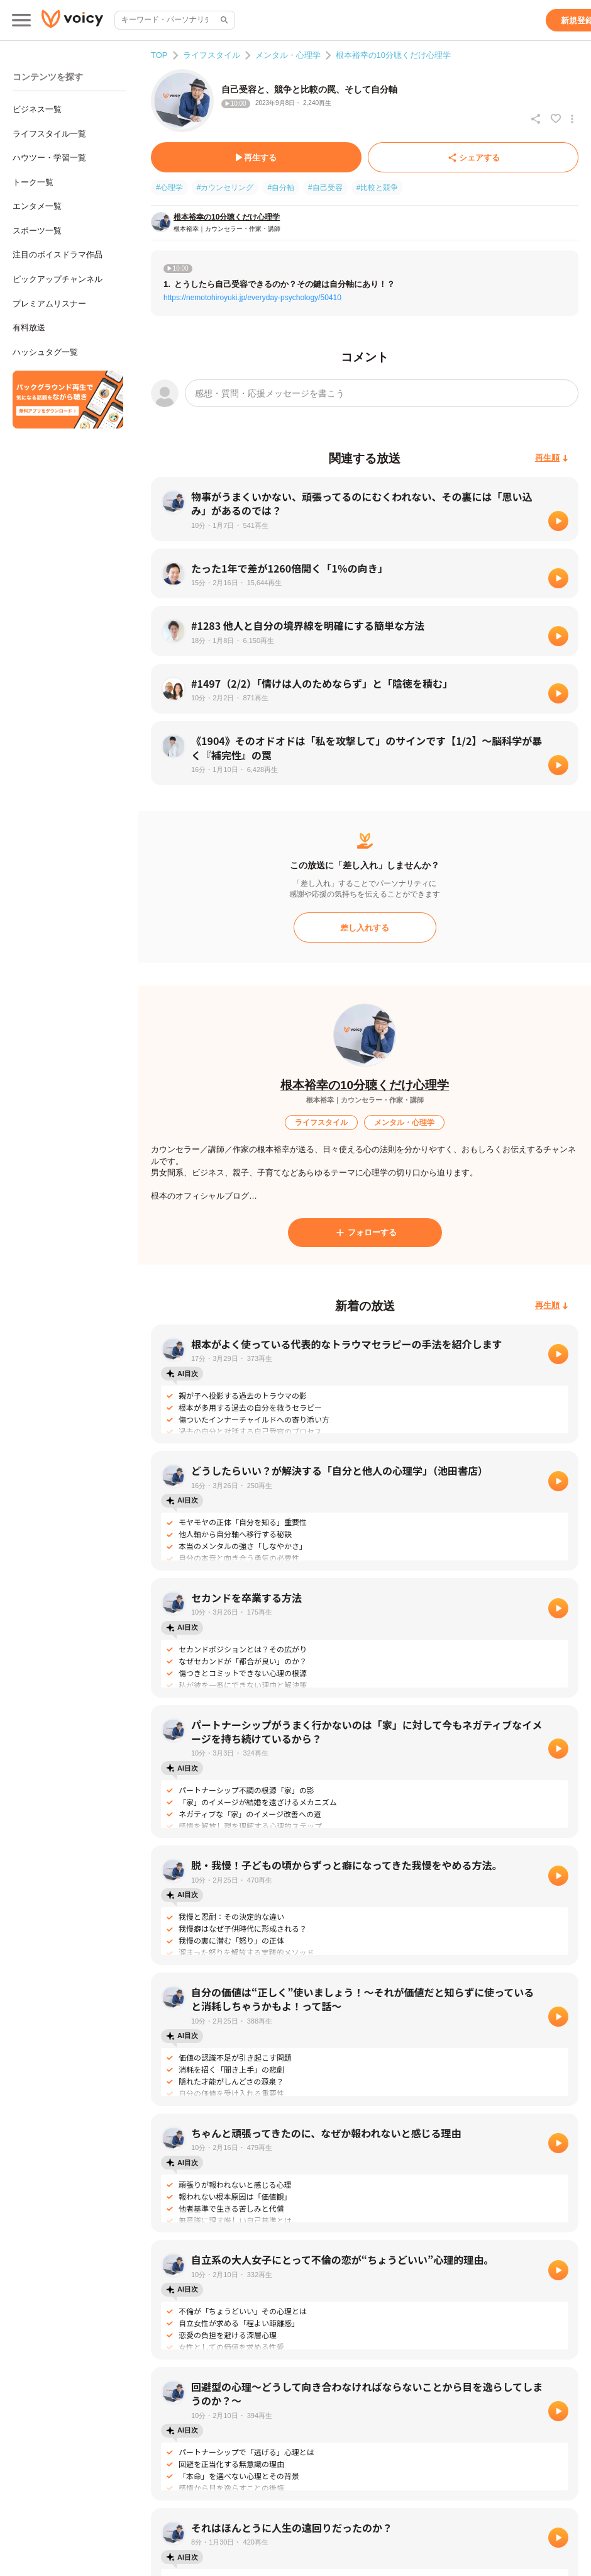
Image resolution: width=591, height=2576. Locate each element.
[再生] (558, 521)
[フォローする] (365, 1232)
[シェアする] (473, 157)
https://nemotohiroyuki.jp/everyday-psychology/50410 (252, 297)
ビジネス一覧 (37, 109)
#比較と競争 (377, 187)
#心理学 (169, 187)
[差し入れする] (365, 927)
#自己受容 (325, 187)
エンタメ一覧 (37, 206)
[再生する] (256, 157)
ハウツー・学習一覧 (49, 157)
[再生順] (551, 458)
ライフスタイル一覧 (49, 133)
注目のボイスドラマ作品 (57, 254)
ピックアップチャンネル (57, 279)
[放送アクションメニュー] (572, 119)
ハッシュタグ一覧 (45, 352)
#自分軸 (280, 187)
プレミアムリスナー (49, 303)
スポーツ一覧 (37, 230)
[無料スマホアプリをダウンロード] (68, 399)
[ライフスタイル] (321, 1122)
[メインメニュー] (21, 20)
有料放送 (29, 327)
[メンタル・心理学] (404, 1122)
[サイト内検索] (223, 20)
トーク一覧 (33, 182)
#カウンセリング (225, 187)
